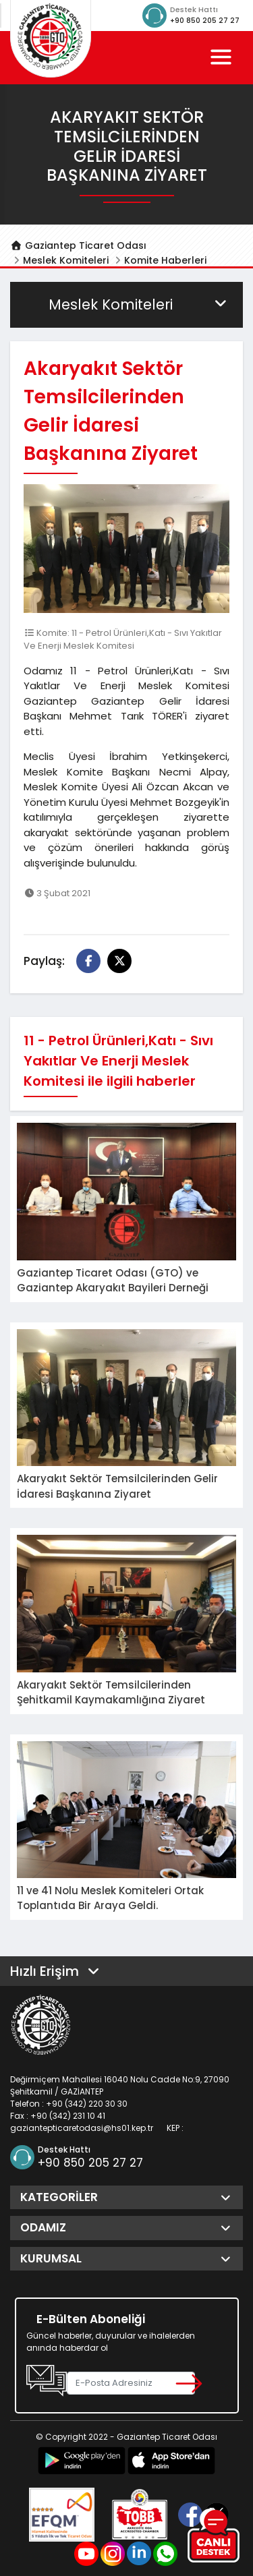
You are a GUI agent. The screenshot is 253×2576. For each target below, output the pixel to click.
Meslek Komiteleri (66, 260)
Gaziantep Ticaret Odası (78, 245)
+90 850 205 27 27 (205, 21)
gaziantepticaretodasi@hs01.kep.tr (81, 2128)
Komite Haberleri (165, 260)
